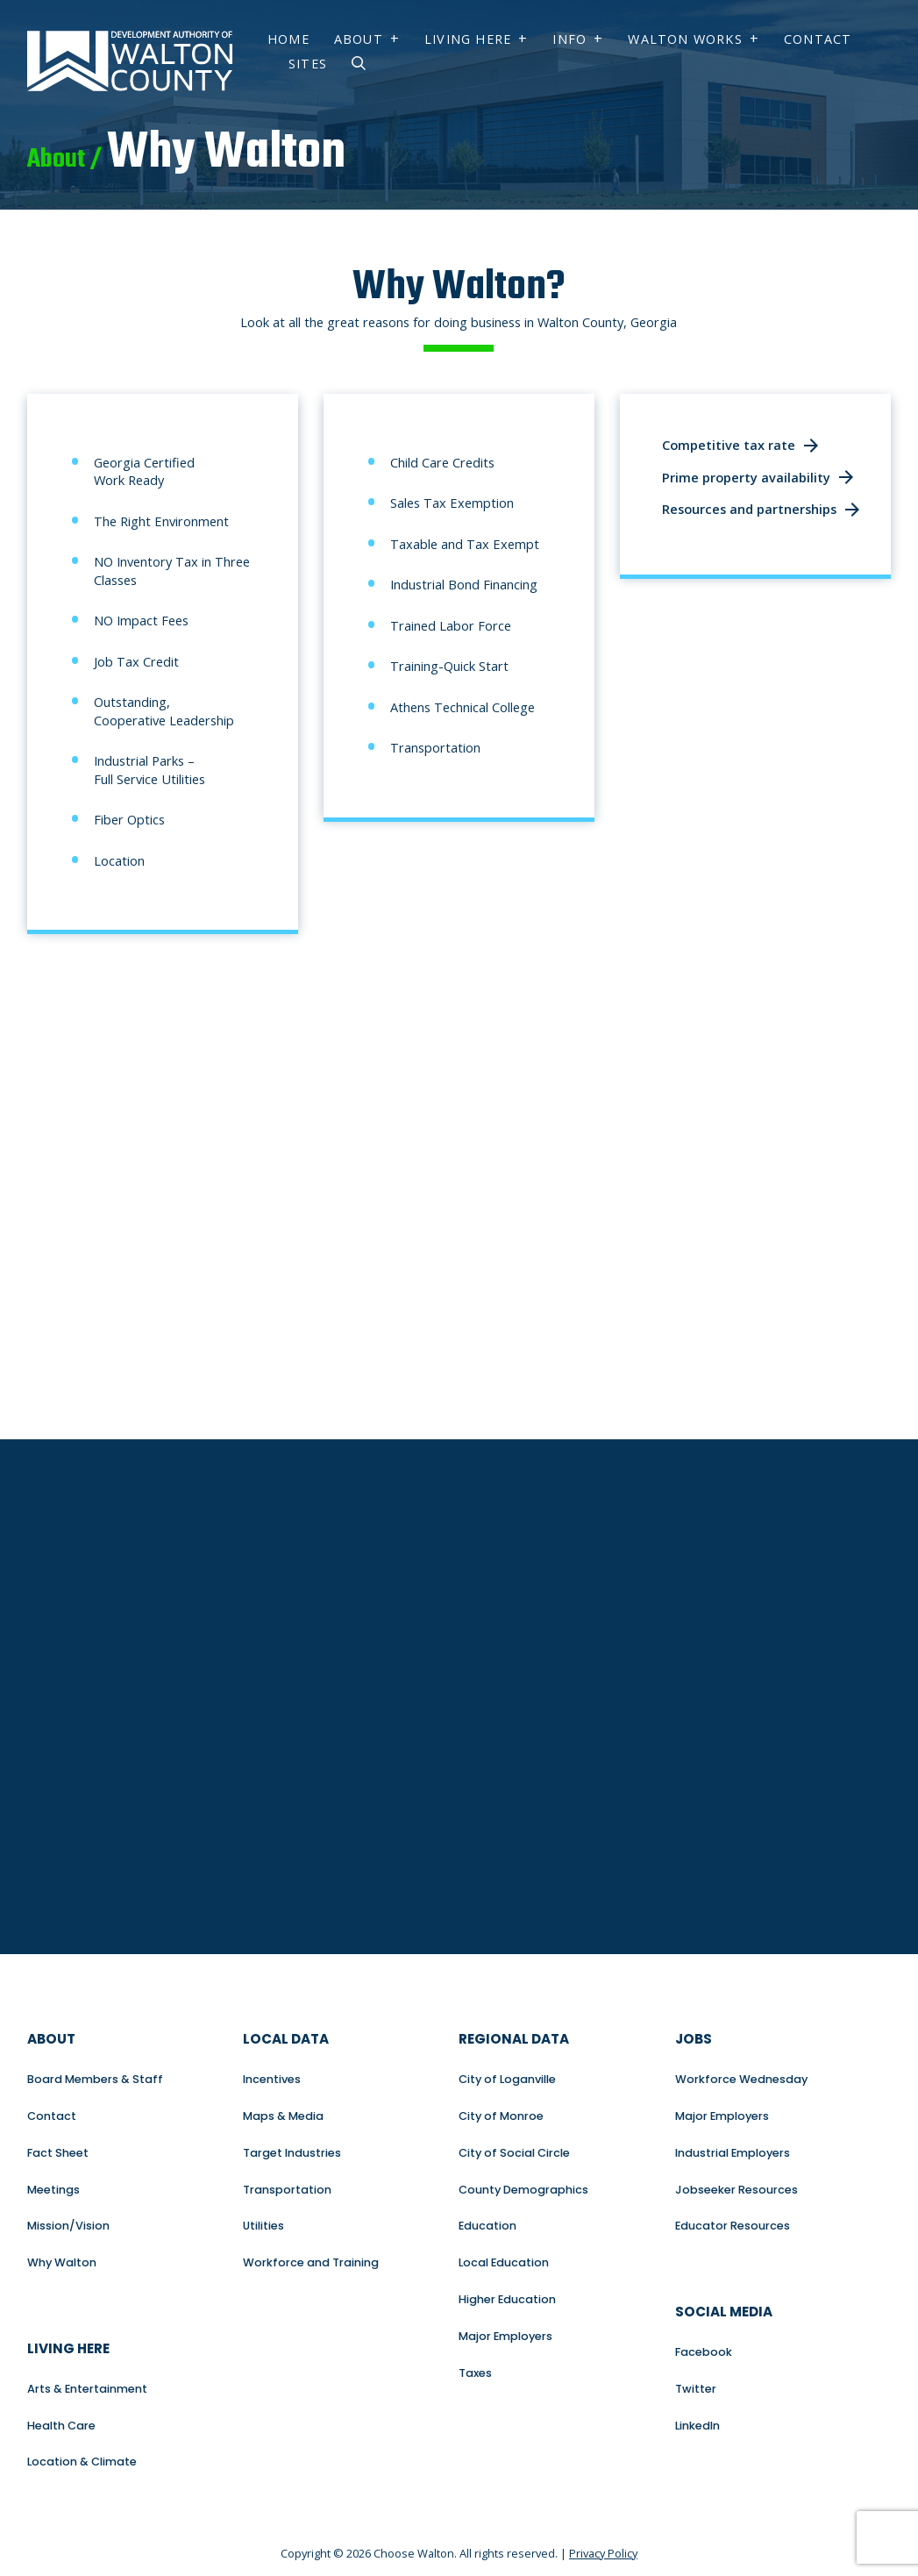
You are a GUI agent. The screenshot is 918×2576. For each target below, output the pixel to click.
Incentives (272, 2079)
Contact (817, 39)
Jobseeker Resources (736, 2189)
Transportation (287, 2189)
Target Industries (292, 2152)
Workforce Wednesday (741, 2079)
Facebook (703, 2351)
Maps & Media (283, 2116)
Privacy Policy (603, 2553)
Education (487, 2225)
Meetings (53, 2189)
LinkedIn (697, 2425)
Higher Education (507, 2299)
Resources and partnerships (749, 508)
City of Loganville (507, 2079)
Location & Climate (82, 2461)
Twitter (695, 2388)
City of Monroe (501, 2116)
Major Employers (505, 2336)
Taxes (475, 2372)
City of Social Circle (514, 2152)
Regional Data (514, 2039)
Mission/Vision (68, 2225)
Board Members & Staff (95, 2079)
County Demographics (523, 2189)
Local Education (504, 2262)
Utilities (263, 2225)
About (358, 39)
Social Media (723, 2311)
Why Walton (61, 2262)
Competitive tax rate (728, 444)
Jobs (693, 2039)
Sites (307, 63)
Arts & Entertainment (87, 2388)
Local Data (286, 2039)
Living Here (467, 39)
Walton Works (685, 39)
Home (288, 39)
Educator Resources (732, 2225)
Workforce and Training (311, 2262)
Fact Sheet (58, 2152)
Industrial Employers (732, 2152)
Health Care (61, 2425)
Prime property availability (746, 477)
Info (569, 39)
